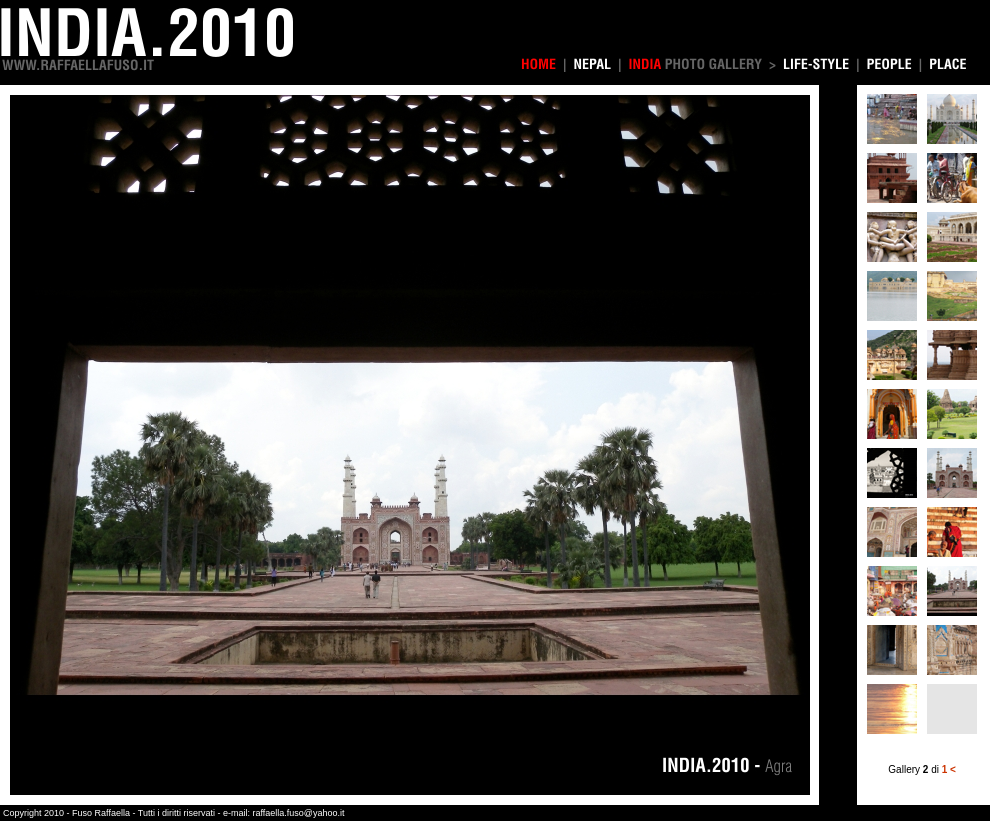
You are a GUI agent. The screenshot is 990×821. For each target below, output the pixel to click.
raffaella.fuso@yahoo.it (298, 813)
